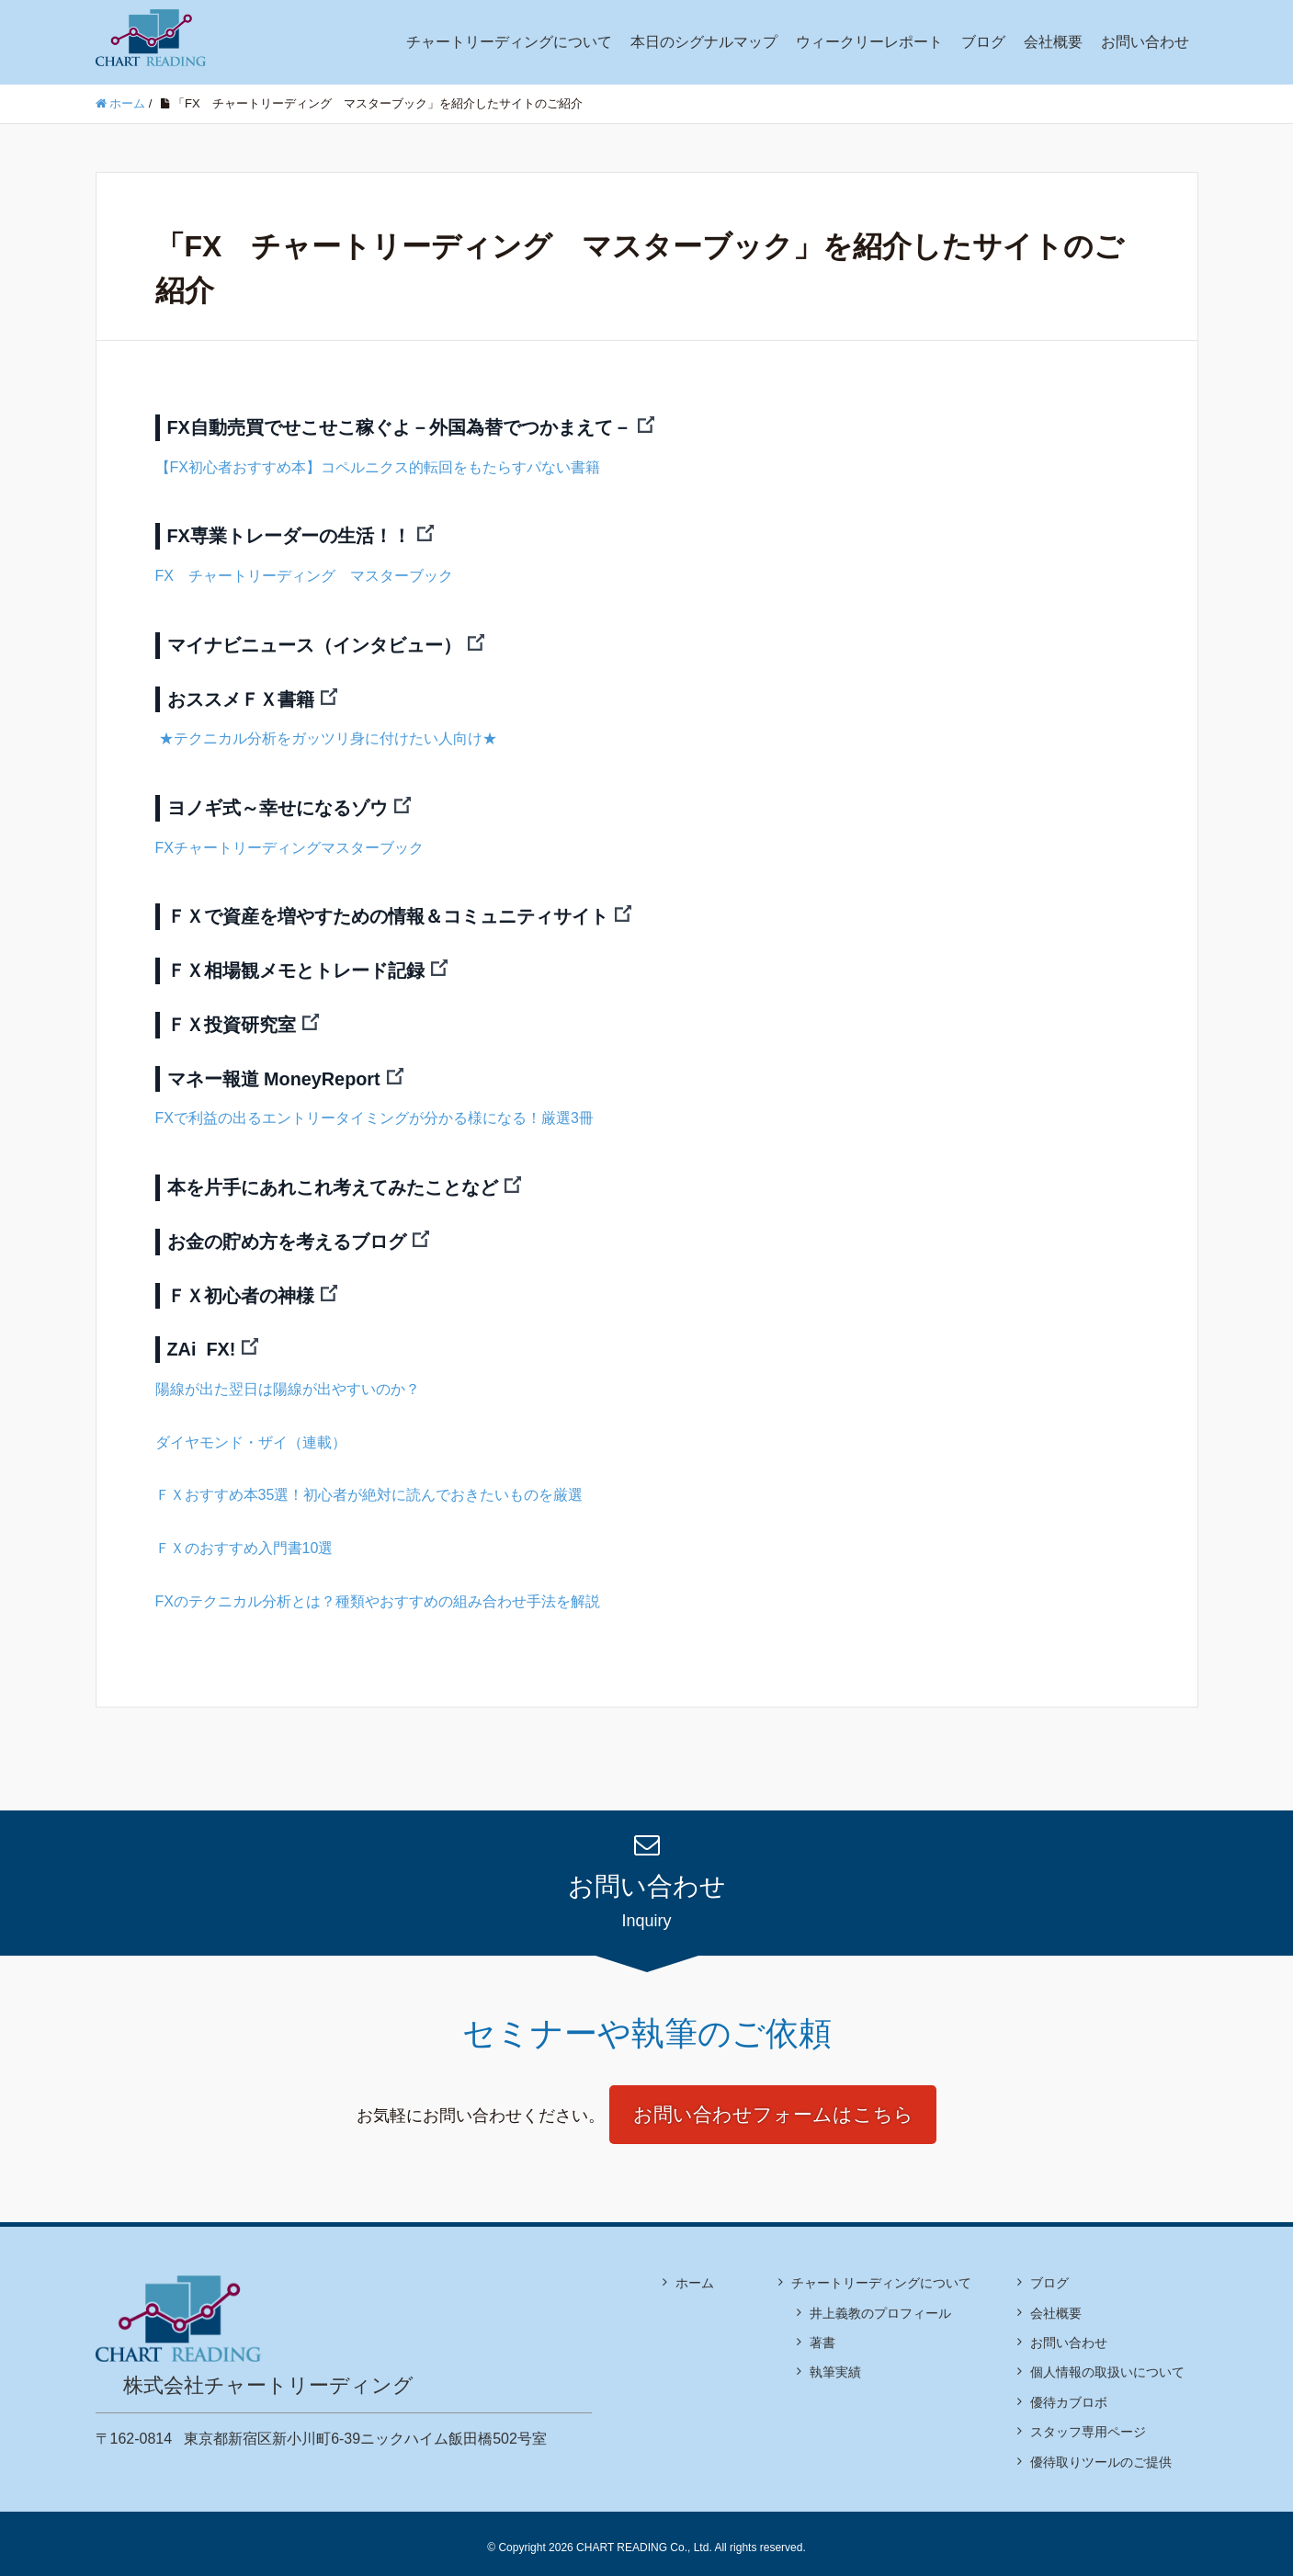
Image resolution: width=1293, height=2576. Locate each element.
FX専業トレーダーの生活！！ (289, 536)
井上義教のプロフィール (880, 2304)
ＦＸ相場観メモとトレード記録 (296, 966)
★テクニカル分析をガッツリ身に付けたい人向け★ (326, 735)
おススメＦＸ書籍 (240, 697)
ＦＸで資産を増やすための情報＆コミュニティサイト (387, 912)
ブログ (983, 42)
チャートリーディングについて (509, 42)
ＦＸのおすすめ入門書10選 (244, 1539)
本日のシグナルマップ (703, 42)
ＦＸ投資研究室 (231, 1019)
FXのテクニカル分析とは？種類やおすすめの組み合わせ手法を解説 (377, 1591)
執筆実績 (835, 2363)
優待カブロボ (1068, 2394)
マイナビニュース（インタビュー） (314, 643)
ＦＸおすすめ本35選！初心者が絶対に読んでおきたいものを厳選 (369, 1485)
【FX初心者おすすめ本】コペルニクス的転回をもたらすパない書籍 (377, 466)
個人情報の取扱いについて (1107, 2363)
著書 (822, 2334)
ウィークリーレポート (869, 42)
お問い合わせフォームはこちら (773, 2105)
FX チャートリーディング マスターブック (304, 575)
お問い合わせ (1145, 42)
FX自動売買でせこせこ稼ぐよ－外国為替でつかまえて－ (399, 427)
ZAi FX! (202, 1341)
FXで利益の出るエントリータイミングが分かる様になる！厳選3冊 (374, 1111)
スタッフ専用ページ (1088, 2423)
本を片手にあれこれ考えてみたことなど (332, 1181)
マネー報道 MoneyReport (274, 1072)
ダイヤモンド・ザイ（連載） (250, 1433)
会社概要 (1053, 42)
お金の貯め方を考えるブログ (286, 1234)
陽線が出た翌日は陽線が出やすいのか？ (287, 1380)
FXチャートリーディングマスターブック (289, 844)
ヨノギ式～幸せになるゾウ (277, 805)
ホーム (694, 2274)
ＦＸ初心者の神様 (240, 1287)
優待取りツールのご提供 (1101, 2452)
